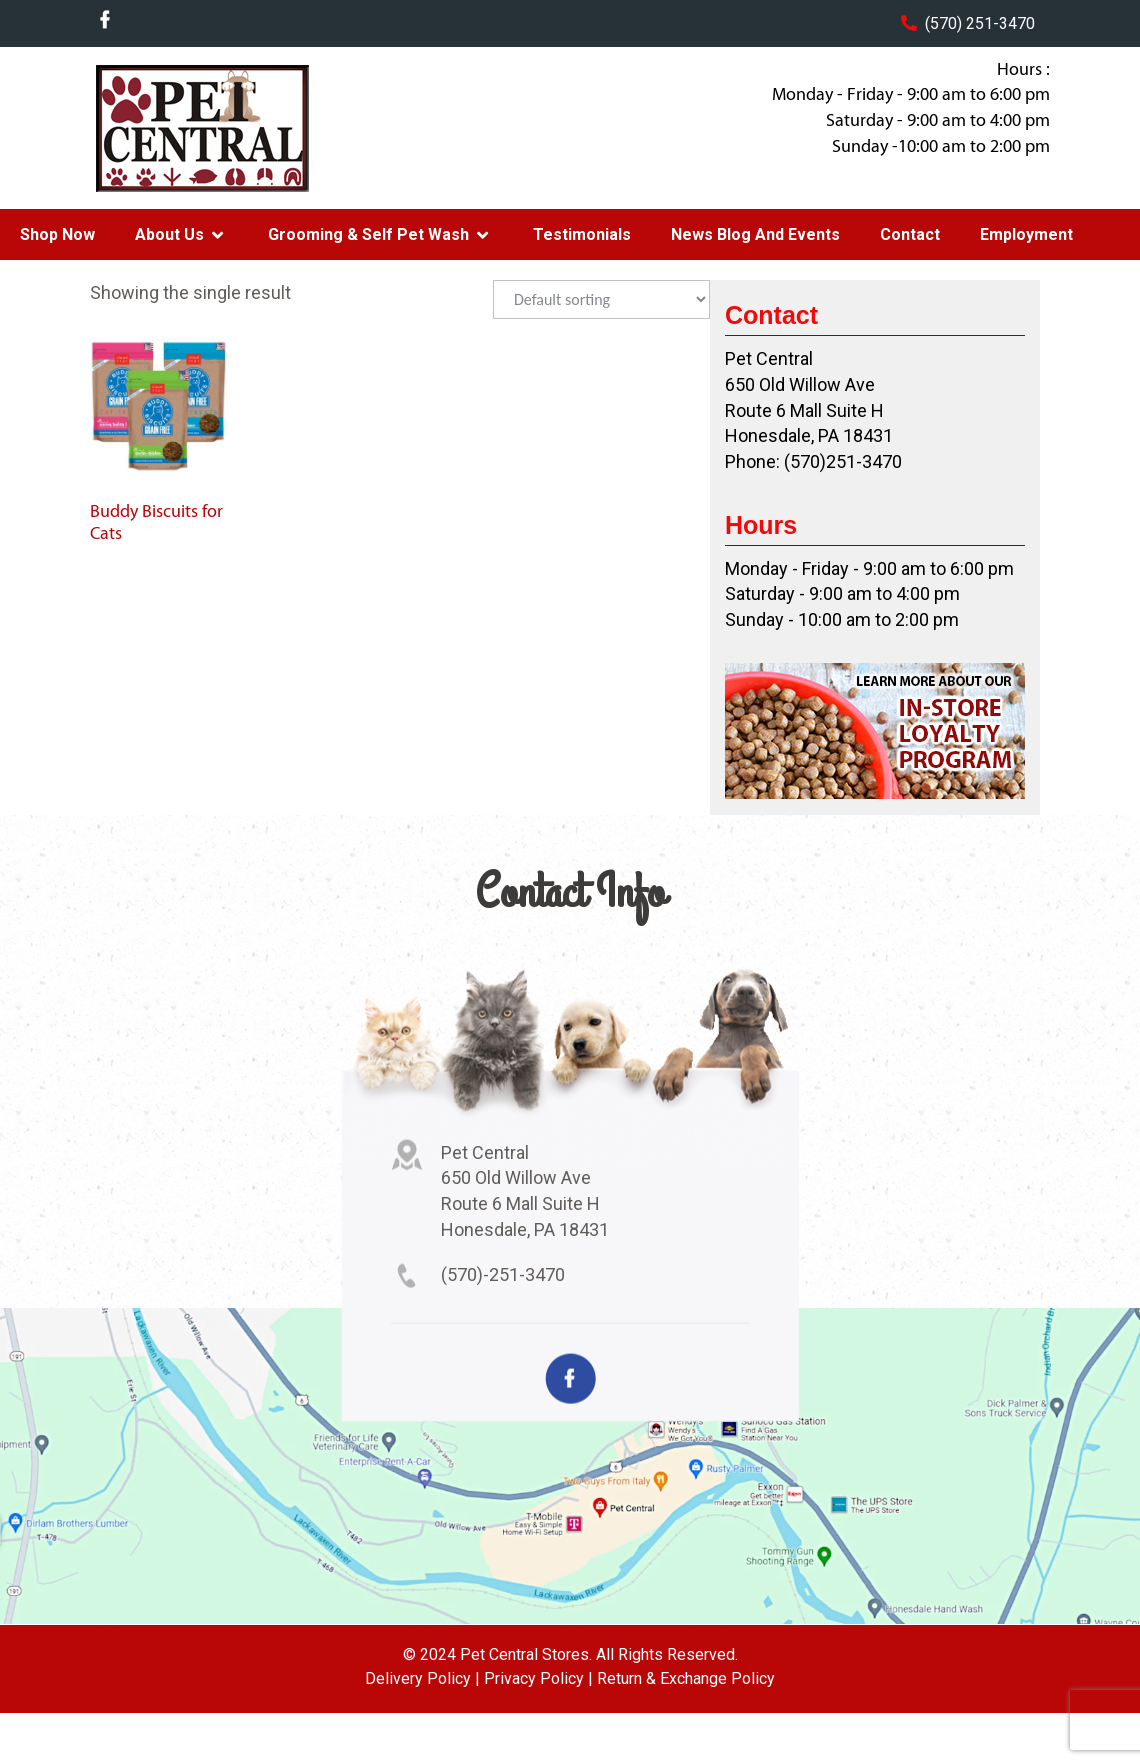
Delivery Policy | (422, 1678)
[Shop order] (601, 299)
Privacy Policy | (538, 1678)
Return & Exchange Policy (686, 1678)
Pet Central (251, 128)
